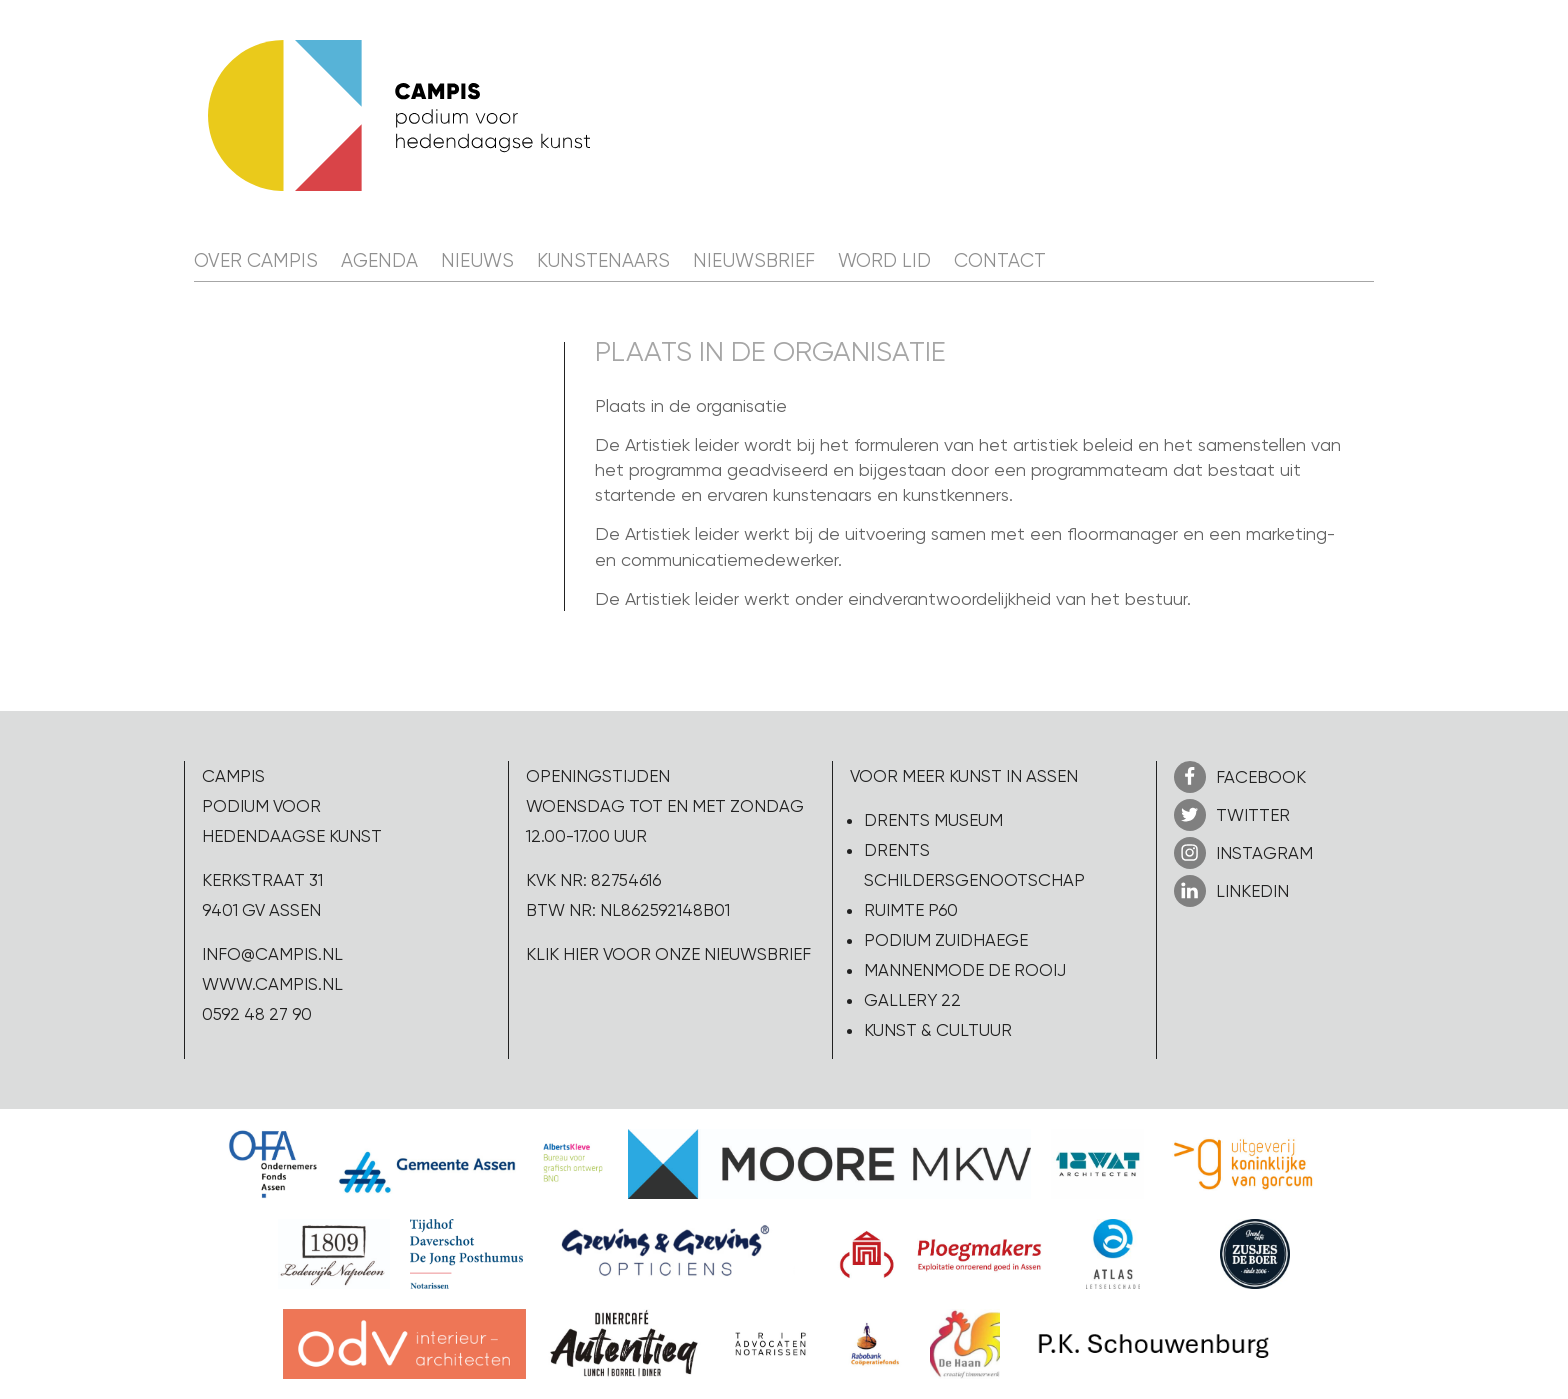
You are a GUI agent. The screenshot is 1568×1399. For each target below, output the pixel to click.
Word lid (884, 261)
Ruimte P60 (911, 910)
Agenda (379, 261)
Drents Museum (933, 820)
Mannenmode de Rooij (965, 970)
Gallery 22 (912, 1000)
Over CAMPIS (256, 261)
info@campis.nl (272, 954)
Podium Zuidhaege (946, 940)
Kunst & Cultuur (938, 1030)
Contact (1000, 261)
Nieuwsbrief (754, 261)
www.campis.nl (272, 984)
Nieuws (477, 261)
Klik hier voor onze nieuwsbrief (668, 954)
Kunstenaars (603, 261)
